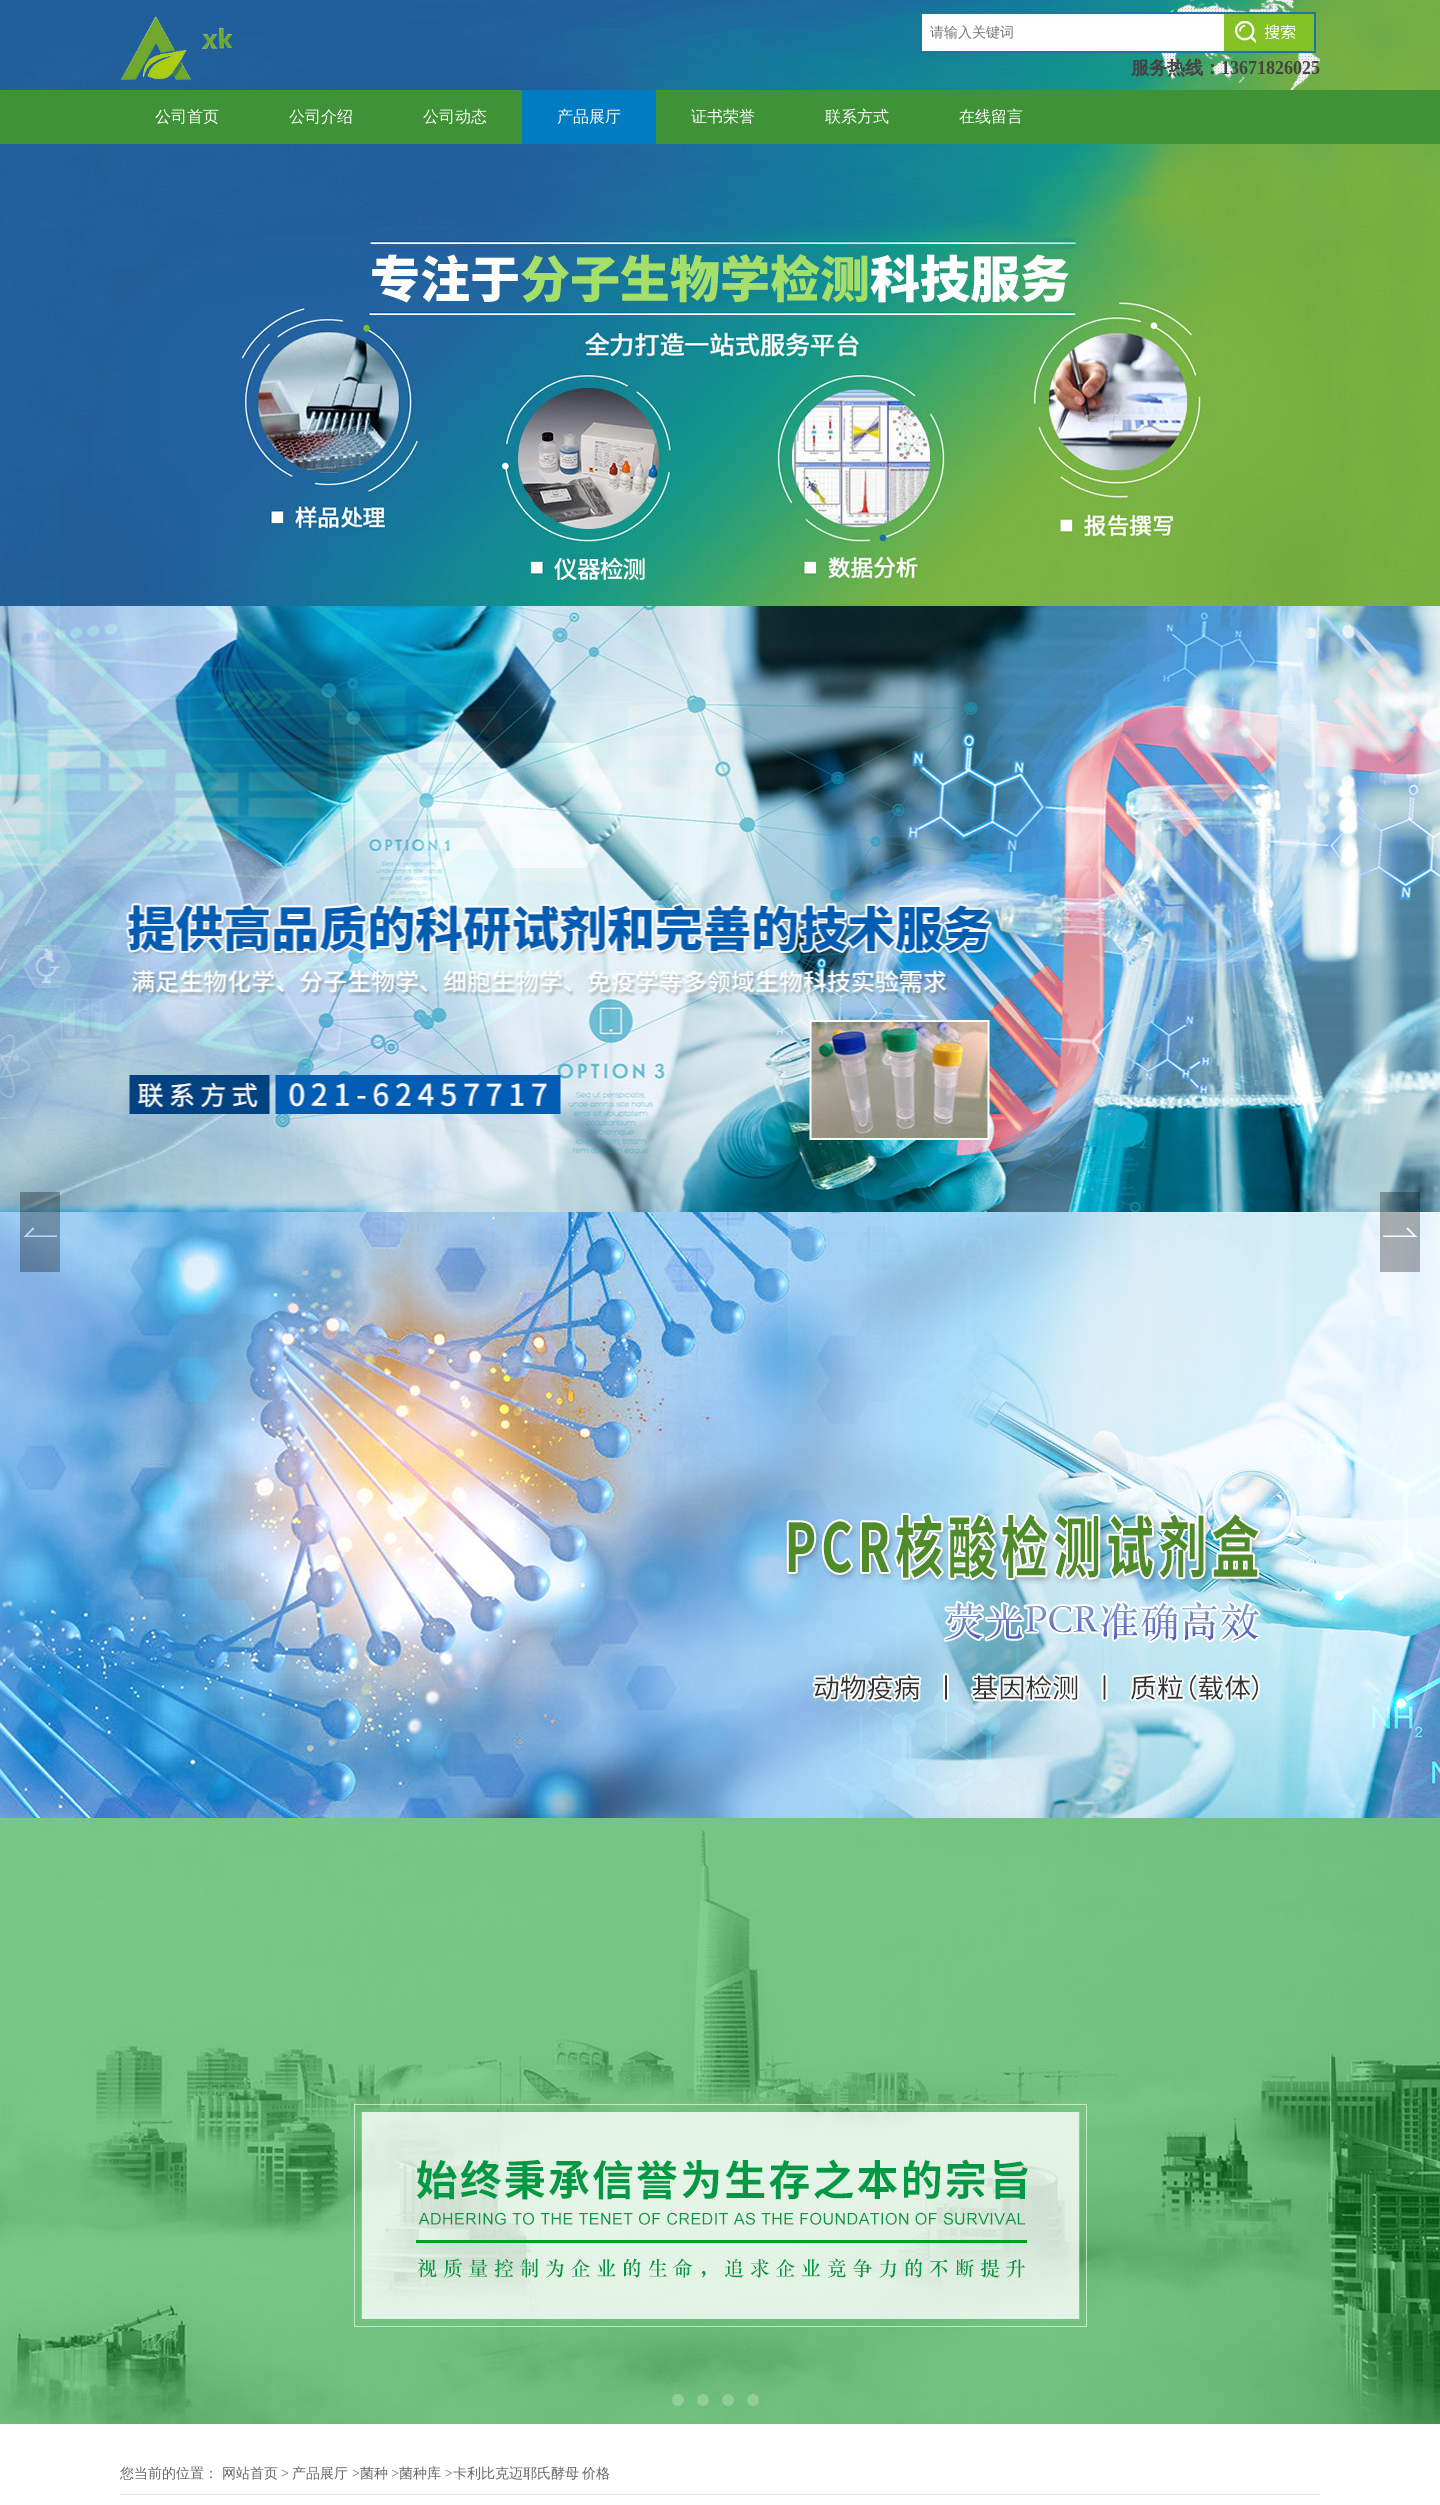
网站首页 (250, 2473)
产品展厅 (589, 116)
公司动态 (455, 116)
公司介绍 (321, 116)
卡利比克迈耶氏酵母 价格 (532, 2473)
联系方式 (857, 116)
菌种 (374, 2473)
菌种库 (420, 2473)
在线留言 (991, 116)
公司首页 (187, 116)
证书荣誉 (723, 116)
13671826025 (1270, 68)
